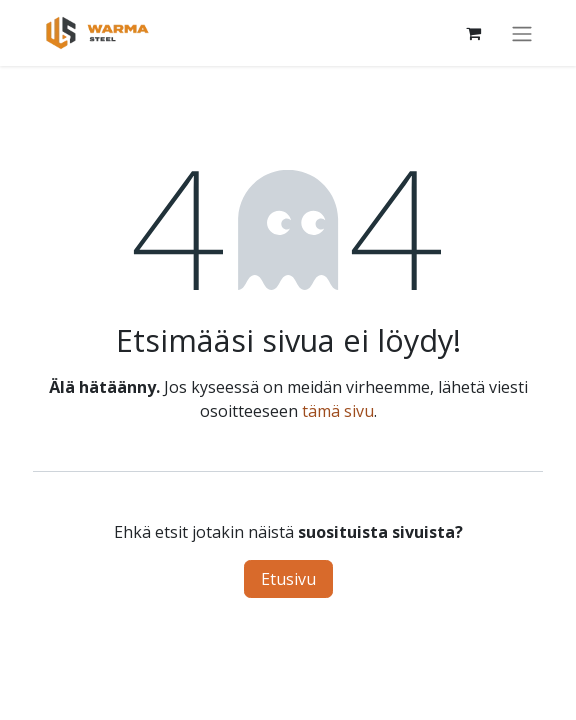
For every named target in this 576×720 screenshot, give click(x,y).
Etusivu (288, 579)
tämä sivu (338, 411)
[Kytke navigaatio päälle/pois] (522, 33)
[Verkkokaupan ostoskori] (473, 33)
